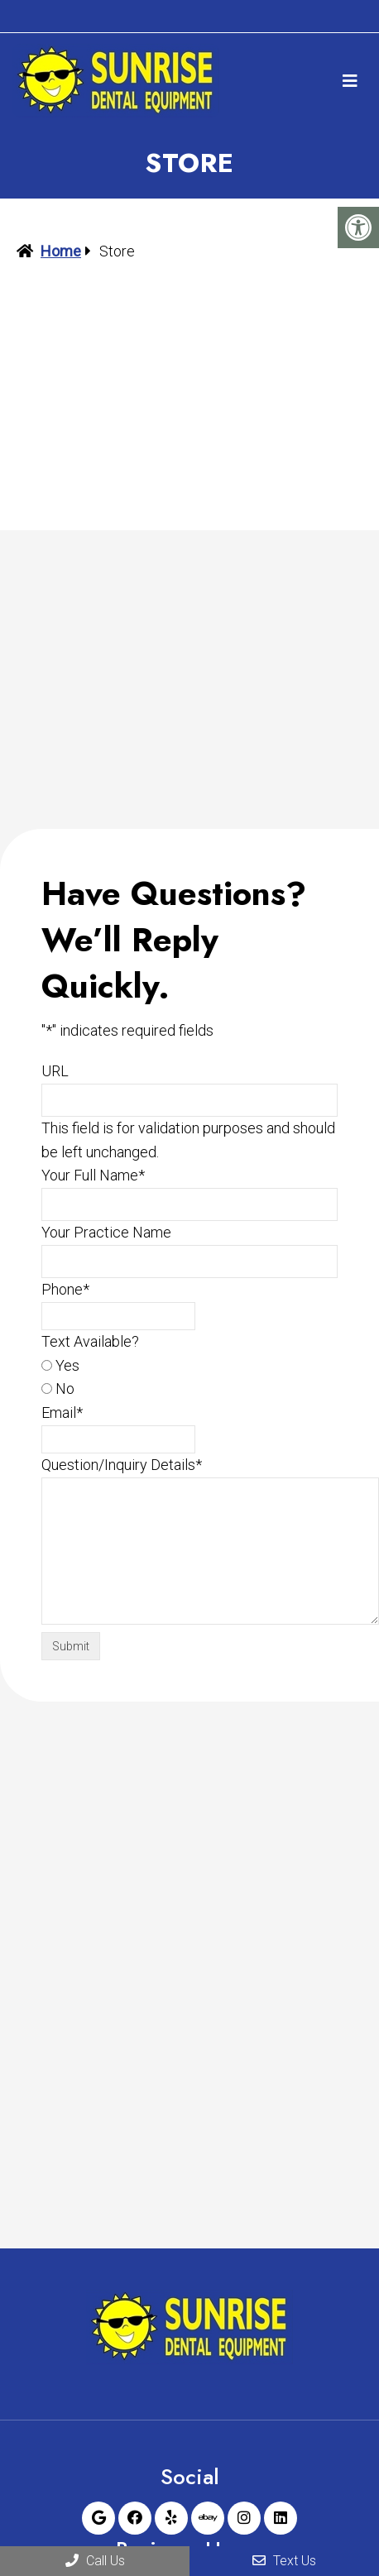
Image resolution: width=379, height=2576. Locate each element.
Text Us (284, 2561)
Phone (65, 1289)
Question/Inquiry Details (121, 1464)
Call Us (95, 2561)
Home (61, 251)
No (64, 1388)
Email (62, 1412)
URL (55, 1071)
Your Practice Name (106, 1232)
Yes (67, 1365)
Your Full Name (93, 1175)
